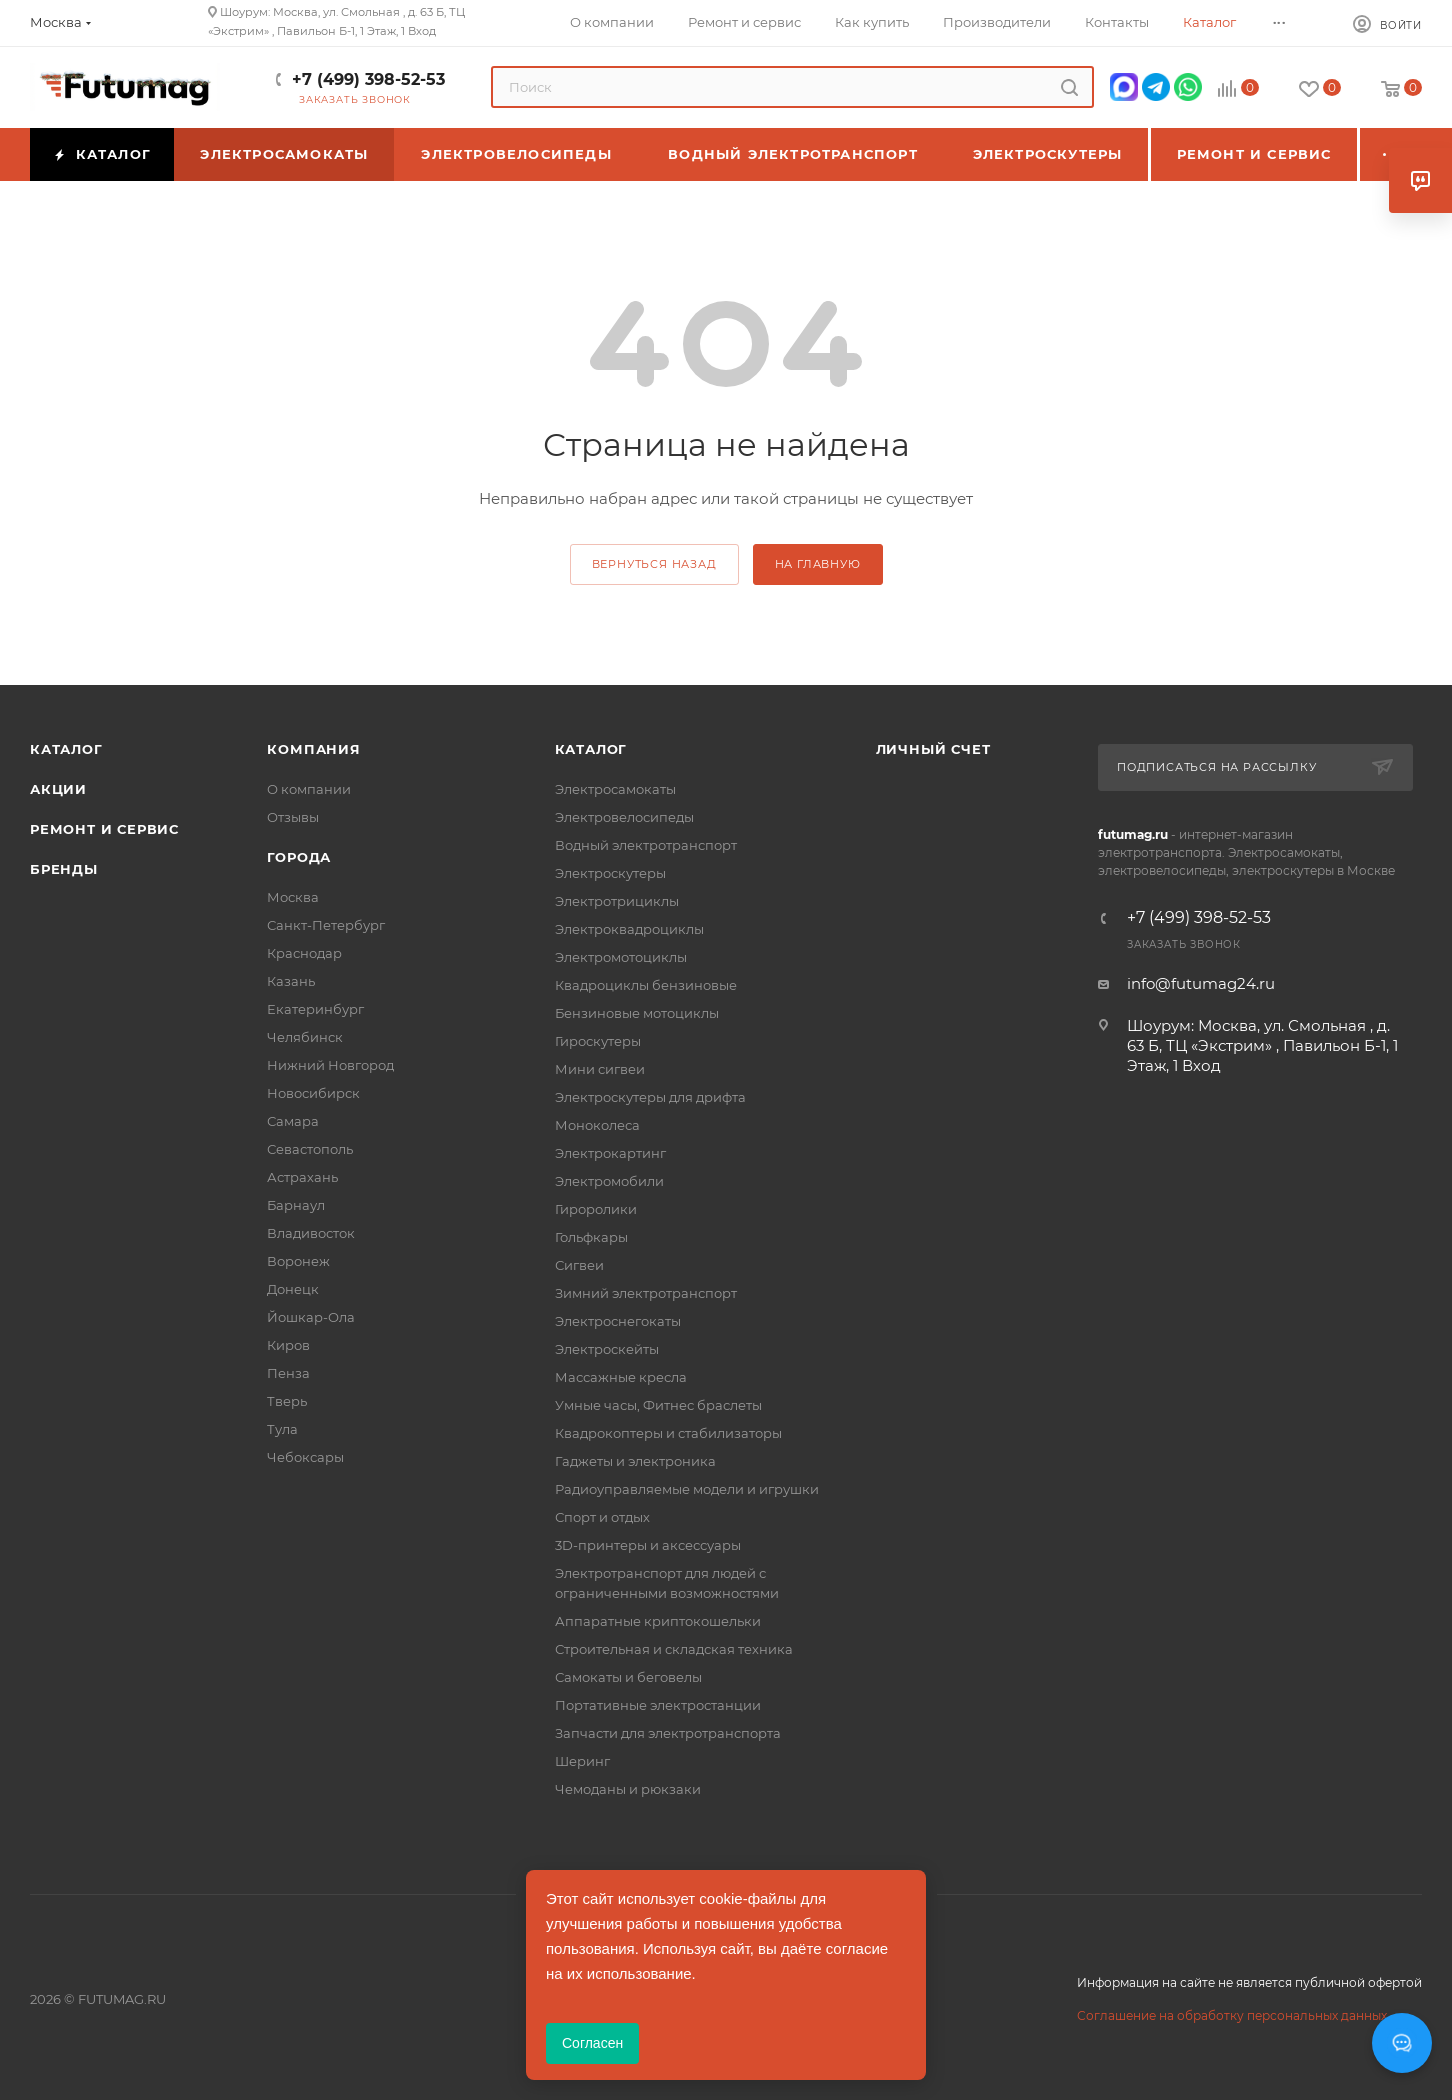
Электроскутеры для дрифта (650, 1097)
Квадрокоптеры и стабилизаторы (668, 1433)
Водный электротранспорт (646, 845)
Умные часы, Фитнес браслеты (658, 1405)
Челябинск (305, 1037)
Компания (313, 749)
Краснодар (304, 953)
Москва (293, 897)
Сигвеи (579, 1265)
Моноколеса (597, 1125)
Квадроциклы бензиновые (646, 985)
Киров (288, 1345)
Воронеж (298, 1261)
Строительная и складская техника (674, 1649)
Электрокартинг (610, 1153)
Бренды (64, 869)
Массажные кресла (621, 1377)
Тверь (287, 1401)
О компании (309, 789)
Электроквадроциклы (629, 929)
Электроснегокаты (618, 1321)
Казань (291, 981)
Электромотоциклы (621, 957)
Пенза (288, 1373)
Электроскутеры (610, 873)
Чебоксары (305, 1457)
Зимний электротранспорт (646, 1293)
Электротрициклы (617, 901)
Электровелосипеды (624, 817)
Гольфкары (591, 1237)
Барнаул (296, 1205)
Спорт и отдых (602, 1517)
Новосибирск (313, 1093)
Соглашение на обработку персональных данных (1232, 2015)
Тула (282, 1429)
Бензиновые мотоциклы (637, 1013)
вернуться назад (654, 564)
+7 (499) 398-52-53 (368, 79)
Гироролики (596, 1209)
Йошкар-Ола (311, 1317)
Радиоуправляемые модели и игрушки (687, 1489)
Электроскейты (607, 1349)
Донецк (293, 1289)
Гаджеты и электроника (635, 1461)
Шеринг (582, 1761)
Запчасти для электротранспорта (668, 1733)
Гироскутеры (598, 1041)
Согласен (592, 2043)
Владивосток (311, 1233)
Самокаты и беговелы (628, 1677)
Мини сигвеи (600, 1069)
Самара (293, 1121)
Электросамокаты (615, 789)
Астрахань (302, 1177)
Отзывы (293, 817)
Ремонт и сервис (104, 829)
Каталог (66, 749)
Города (299, 857)
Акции (58, 789)
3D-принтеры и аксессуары (648, 1545)
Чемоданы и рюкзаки (628, 1789)
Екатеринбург (315, 1009)
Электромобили (609, 1181)
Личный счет (933, 749)
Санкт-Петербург (326, 925)
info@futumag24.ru (1201, 983)
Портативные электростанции (658, 1705)
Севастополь (310, 1149)
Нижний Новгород (330, 1065)
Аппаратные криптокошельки (658, 1621)
